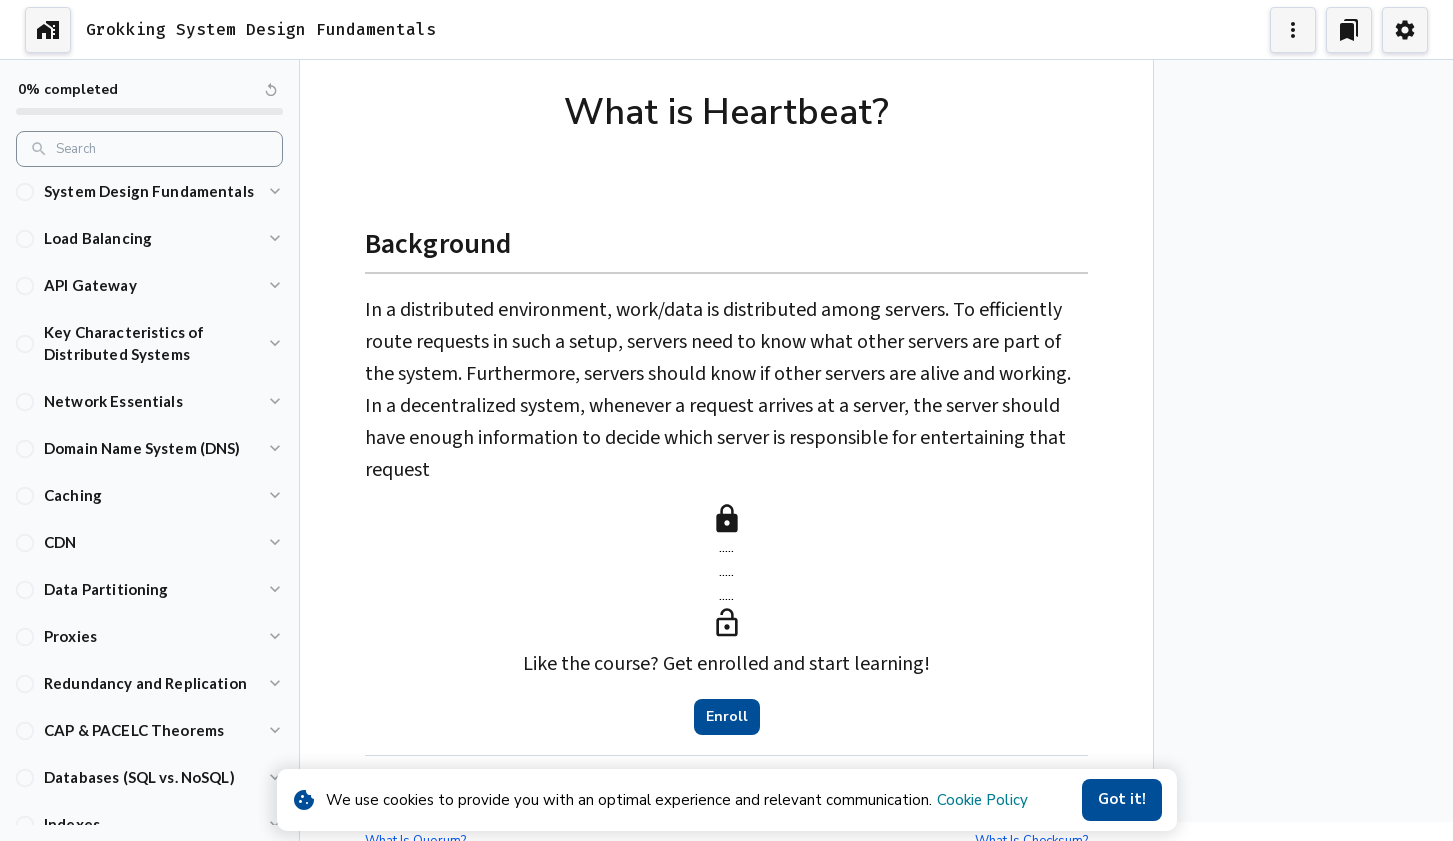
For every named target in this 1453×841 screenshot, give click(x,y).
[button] (149, 198)
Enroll (727, 717)
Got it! (1122, 800)
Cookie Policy (982, 800)
